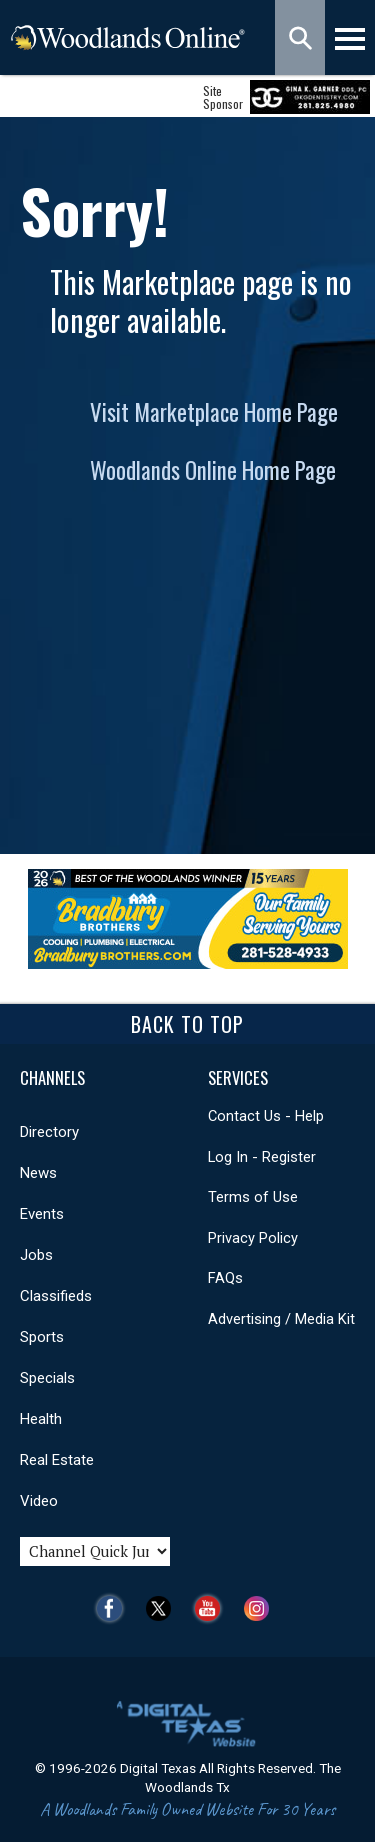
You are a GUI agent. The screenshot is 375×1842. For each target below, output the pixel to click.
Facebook (114, 1608)
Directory (49, 1132)
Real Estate (57, 1460)
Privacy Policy (253, 1238)
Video (39, 1501)
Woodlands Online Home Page (213, 470)
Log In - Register (262, 1157)
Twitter (163, 1608)
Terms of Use (253, 1197)
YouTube (212, 1608)
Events (42, 1214)
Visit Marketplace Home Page (214, 412)
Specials (47, 1378)
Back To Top (187, 1024)
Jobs (36, 1255)
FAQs (225, 1278)
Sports (42, 1337)
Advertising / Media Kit (281, 1319)
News (38, 1173)
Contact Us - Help (266, 1116)
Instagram (261, 1608)
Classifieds (56, 1296)
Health (41, 1419)
